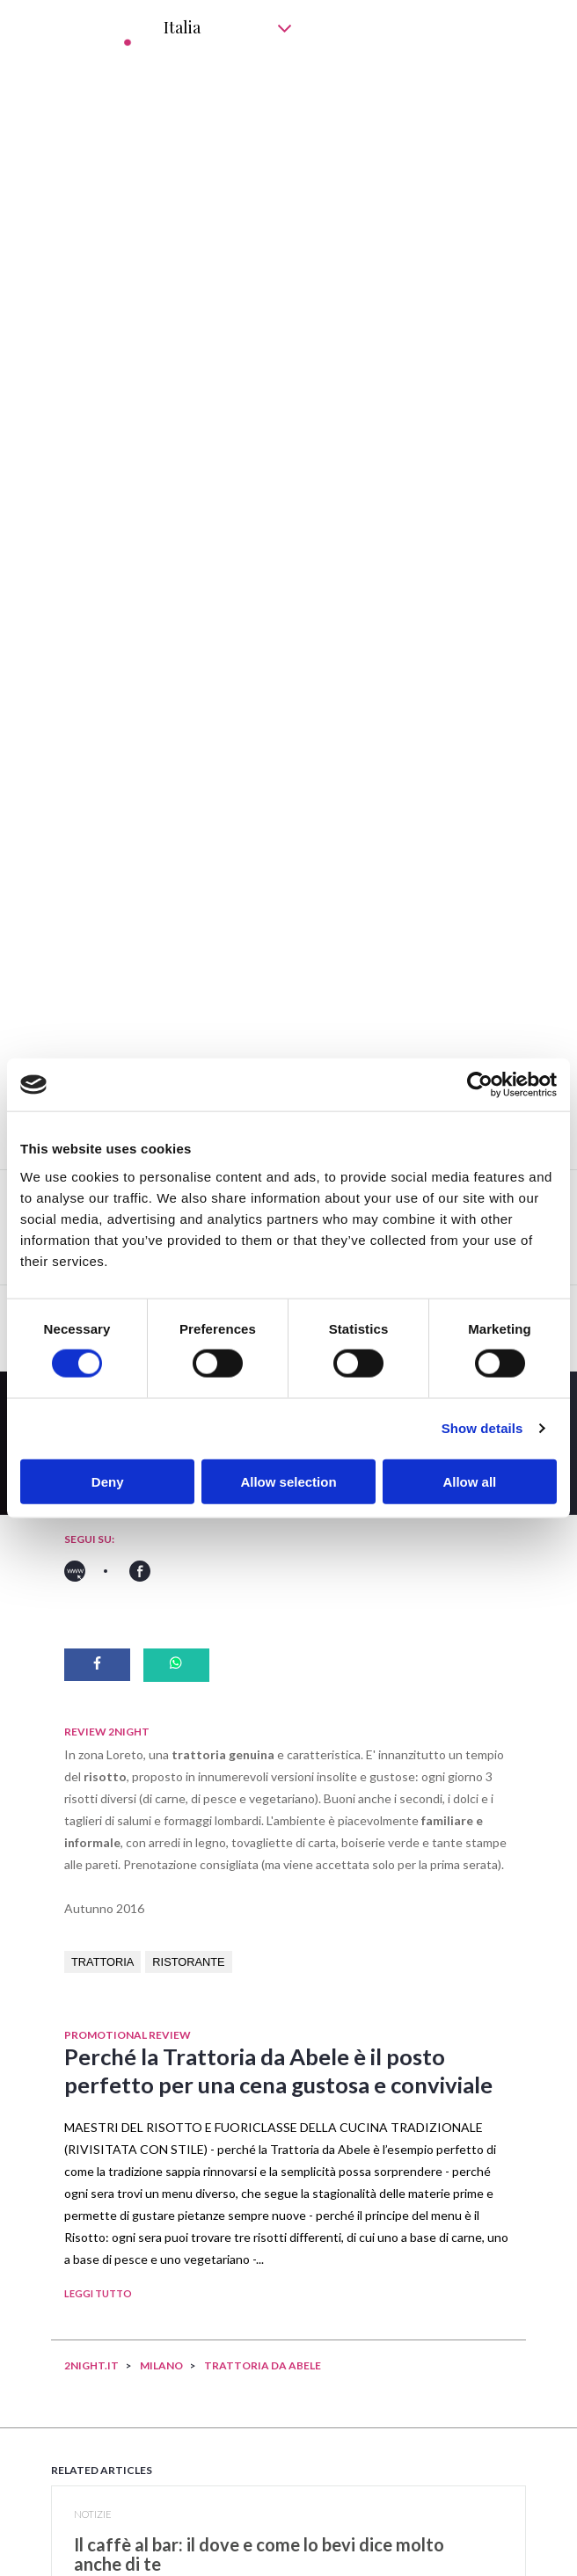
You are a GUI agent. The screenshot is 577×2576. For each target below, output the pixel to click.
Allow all (469, 1481)
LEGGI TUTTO (98, 2293)
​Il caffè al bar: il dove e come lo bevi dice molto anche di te (259, 2554)
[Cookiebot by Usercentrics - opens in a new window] (480, 1085)
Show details (482, 1428)
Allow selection (288, 1481)
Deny (107, 1481)
